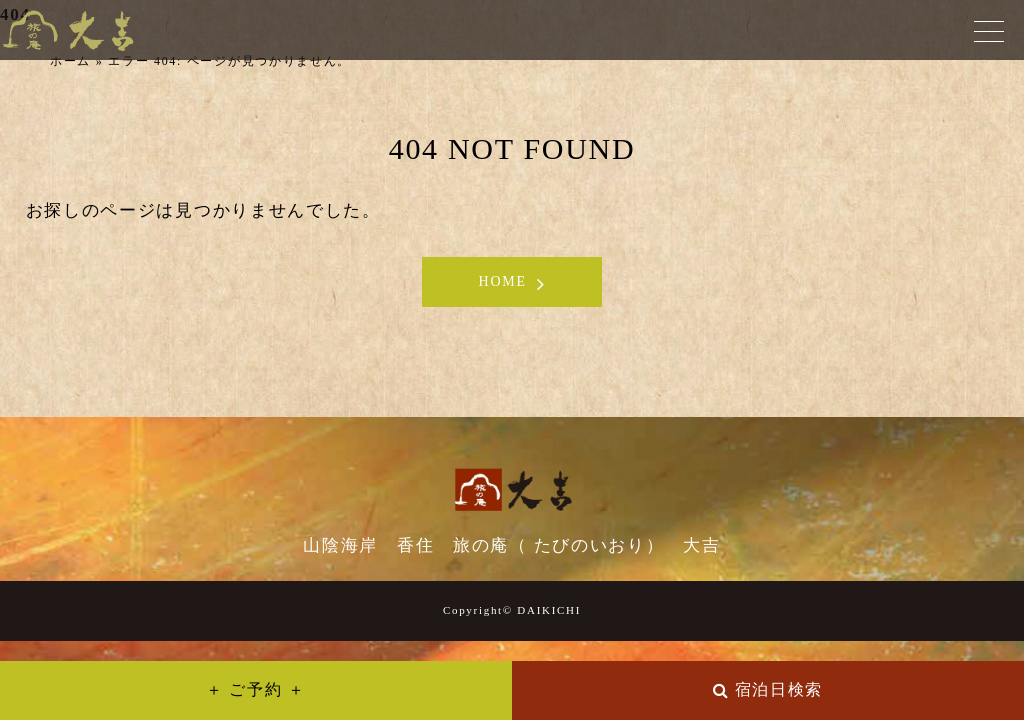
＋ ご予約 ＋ (256, 689)
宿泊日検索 (779, 689)
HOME (503, 281)
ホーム (70, 61)
